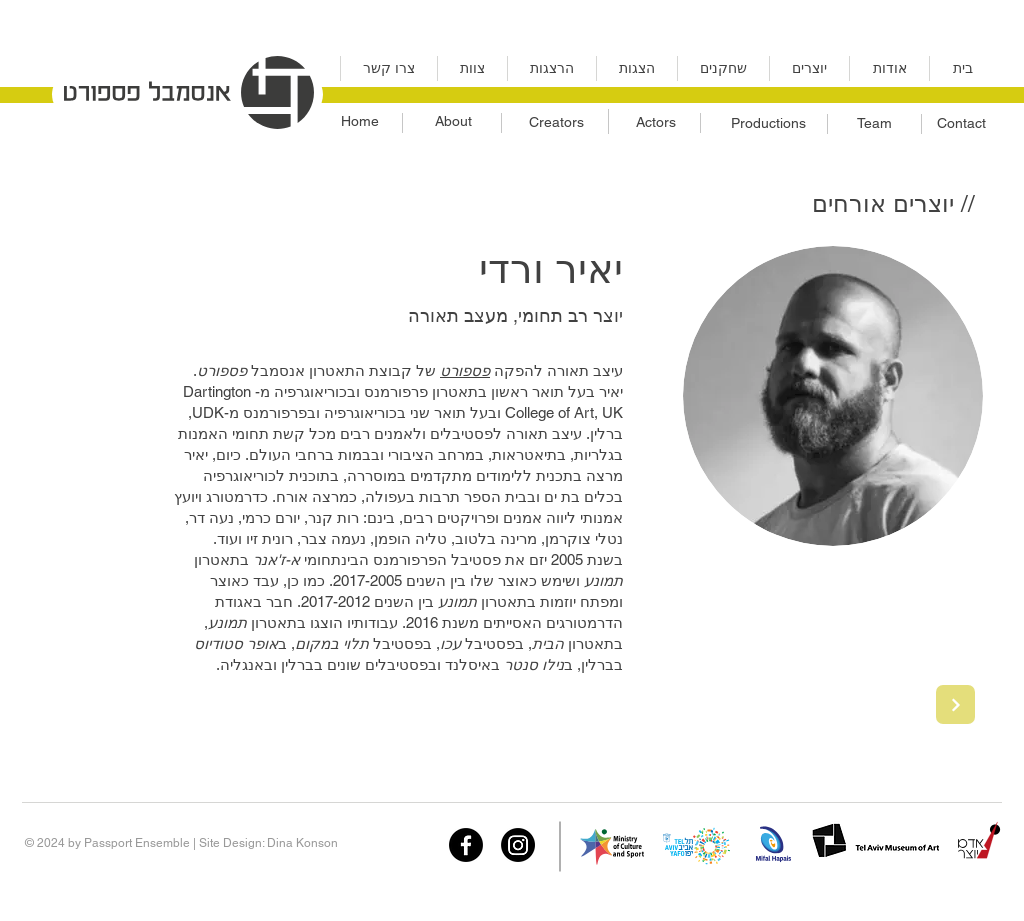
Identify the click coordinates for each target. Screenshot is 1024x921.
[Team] (874, 124)
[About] (453, 122)
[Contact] (961, 124)
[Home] (359, 122)
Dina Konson (302, 843)
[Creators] (556, 123)
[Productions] (768, 124)
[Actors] (655, 123)
